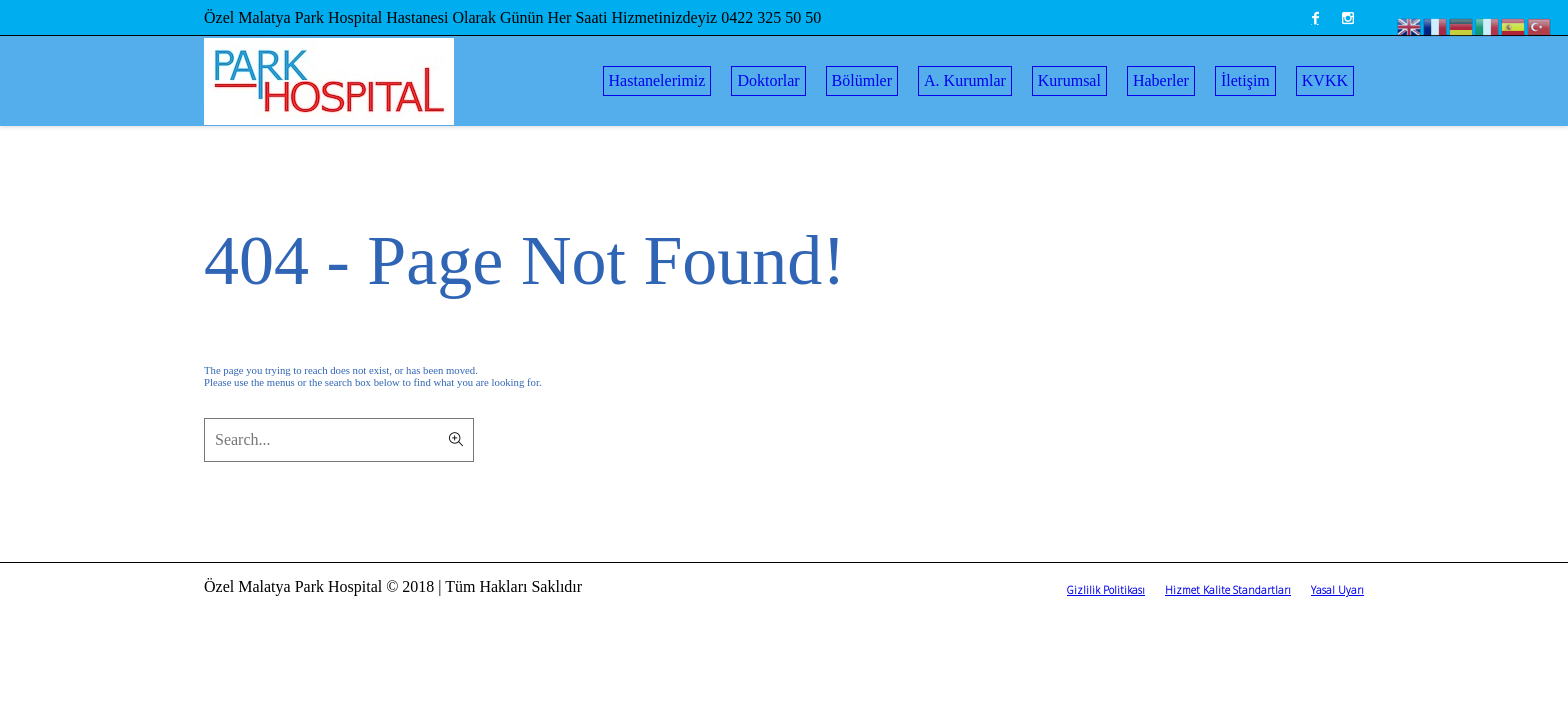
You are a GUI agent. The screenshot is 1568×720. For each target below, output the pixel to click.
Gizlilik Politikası (1106, 590)
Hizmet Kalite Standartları (1228, 590)
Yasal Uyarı (1337, 590)
